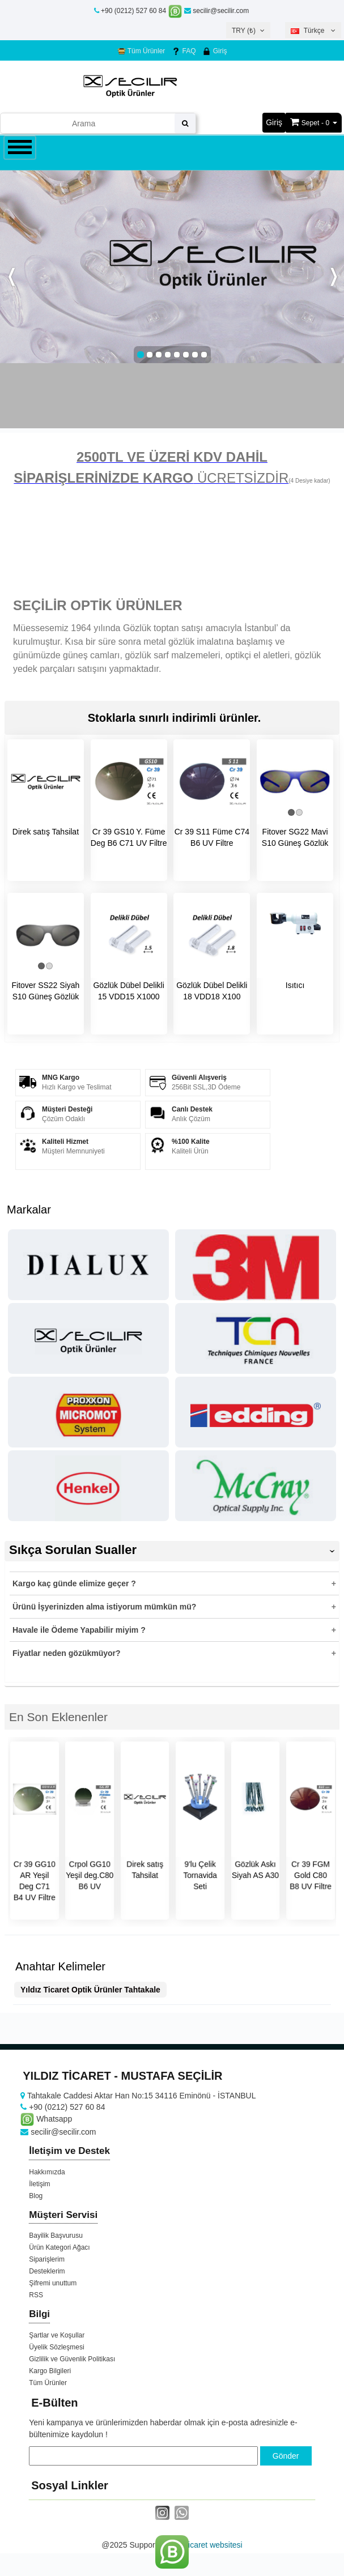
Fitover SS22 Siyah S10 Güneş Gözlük (45, 991)
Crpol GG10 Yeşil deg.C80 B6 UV (89, 1875)
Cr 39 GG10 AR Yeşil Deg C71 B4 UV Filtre (35, 1881)
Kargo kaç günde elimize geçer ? (74, 1583)
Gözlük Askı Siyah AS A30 (255, 1870)
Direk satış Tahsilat (45, 831)
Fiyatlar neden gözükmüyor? (66, 1653)
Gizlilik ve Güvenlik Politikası (72, 2359)
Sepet (310, 123)
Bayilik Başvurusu (56, 2235)
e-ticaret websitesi (211, 2544)
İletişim (39, 2184)
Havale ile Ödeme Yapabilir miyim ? (79, 1629)
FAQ (184, 51)
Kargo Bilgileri (50, 2371)
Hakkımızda (47, 2172)
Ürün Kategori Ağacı (59, 2247)
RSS (36, 2295)
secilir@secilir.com (216, 11)
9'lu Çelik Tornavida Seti (199, 1875)
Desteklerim (47, 2271)
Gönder (286, 2455)
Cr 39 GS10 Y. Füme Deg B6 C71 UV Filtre (129, 837)
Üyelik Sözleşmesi (56, 2347)
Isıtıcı (295, 985)
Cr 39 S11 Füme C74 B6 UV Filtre (212, 837)
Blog (36, 2196)
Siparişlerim (47, 2259)
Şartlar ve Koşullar (56, 2335)
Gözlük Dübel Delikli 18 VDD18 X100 (211, 991)
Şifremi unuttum (53, 2283)
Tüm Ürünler (141, 51)
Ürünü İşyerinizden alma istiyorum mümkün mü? (104, 1606)
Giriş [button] (274, 122)
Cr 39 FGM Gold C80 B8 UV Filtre (311, 1875)
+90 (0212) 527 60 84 (133, 11)
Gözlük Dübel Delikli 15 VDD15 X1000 (128, 991)
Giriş (214, 51)
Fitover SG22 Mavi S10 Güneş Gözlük (295, 837)
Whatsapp (46, 2118)
